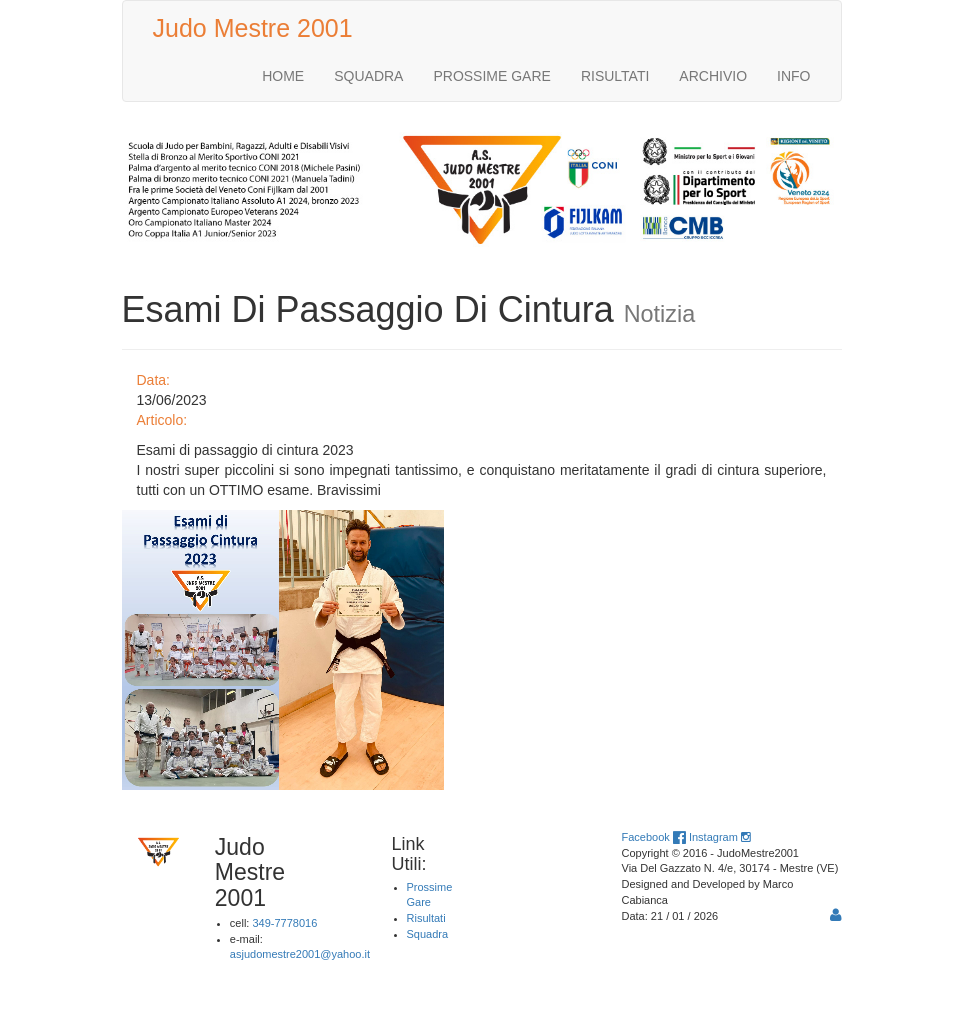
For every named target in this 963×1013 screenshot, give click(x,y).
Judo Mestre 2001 (253, 28)
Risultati (426, 918)
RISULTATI (615, 76)
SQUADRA (368, 76)
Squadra (428, 934)
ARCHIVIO (713, 76)
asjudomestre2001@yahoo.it (300, 954)
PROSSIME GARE (491, 76)
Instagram (719, 837)
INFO (793, 76)
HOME (283, 76)
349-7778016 (284, 923)
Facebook (654, 837)
